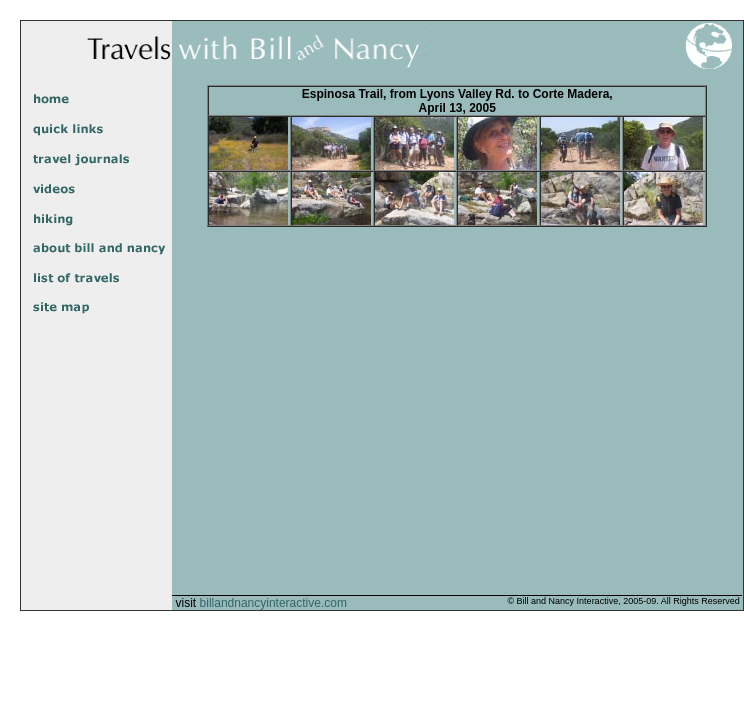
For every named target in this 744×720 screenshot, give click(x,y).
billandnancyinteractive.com (273, 603)
